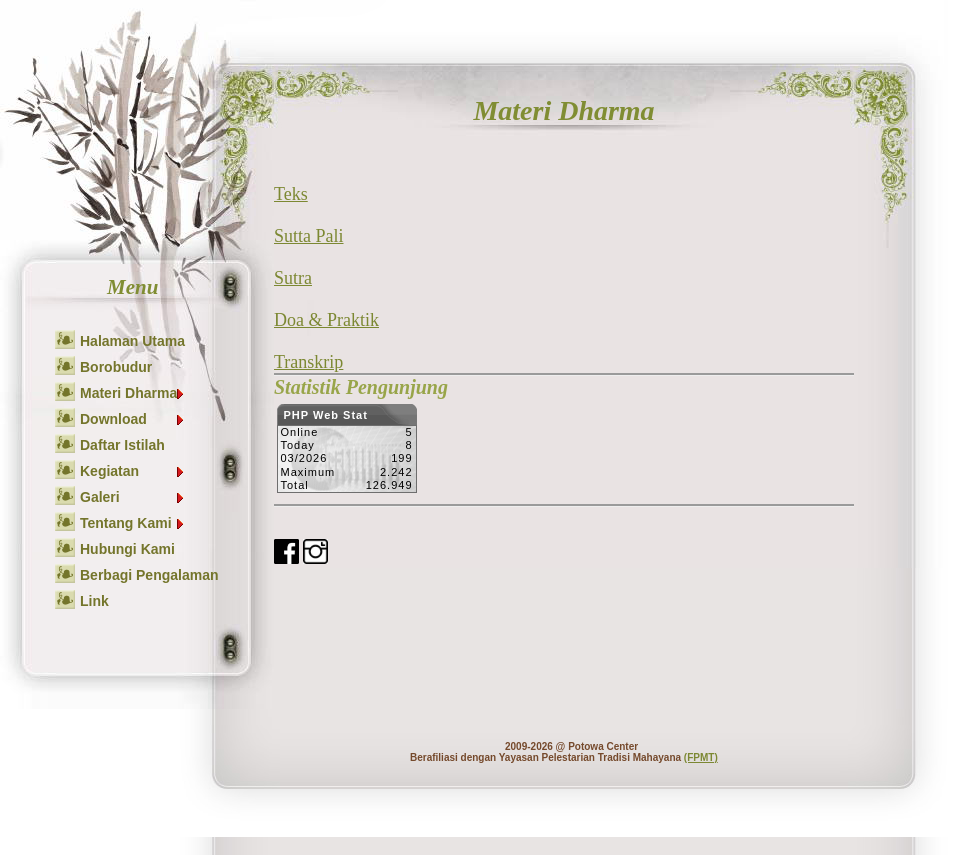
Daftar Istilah (122, 445)
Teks (291, 194)
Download (133, 419)
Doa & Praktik (326, 320)
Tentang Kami (133, 523)
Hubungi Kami (127, 549)
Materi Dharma (133, 393)
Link (94, 601)
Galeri (133, 497)
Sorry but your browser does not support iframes (346, 454)
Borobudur (116, 367)
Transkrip (308, 362)
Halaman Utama (132, 341)
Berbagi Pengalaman (149, 575)
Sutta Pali (309, 236)
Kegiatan (133, 471)
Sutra (293, 278)
